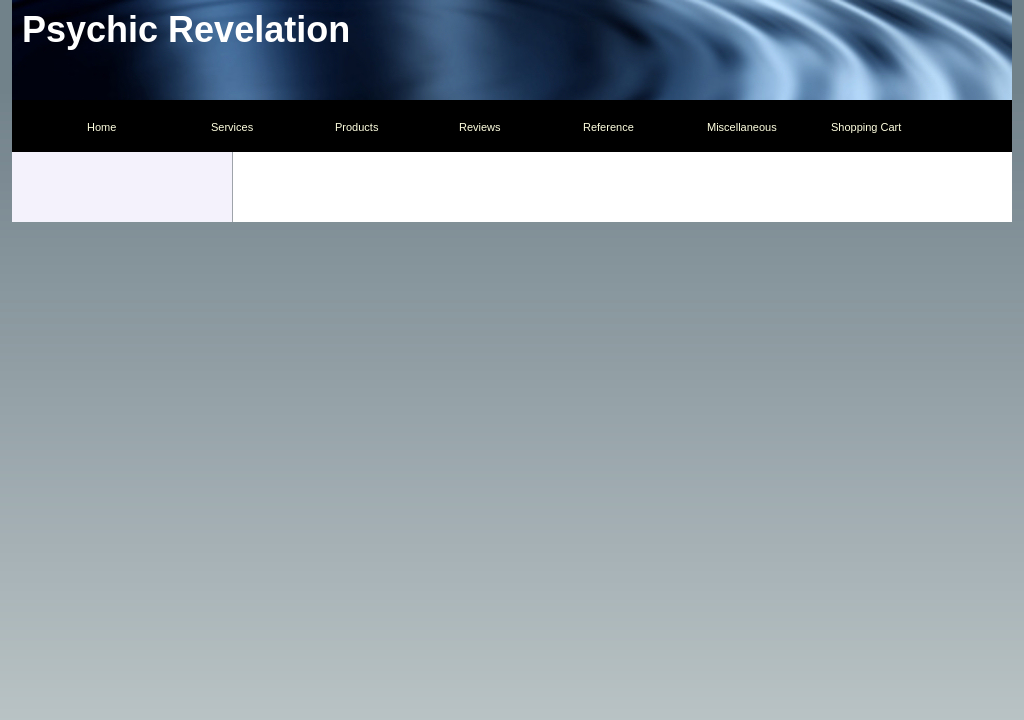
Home (101, 127)
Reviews (480, 127)
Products (356, 127)
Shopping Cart (866, 127)
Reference (608, 127)
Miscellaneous (742, 127)
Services (232, 127)
